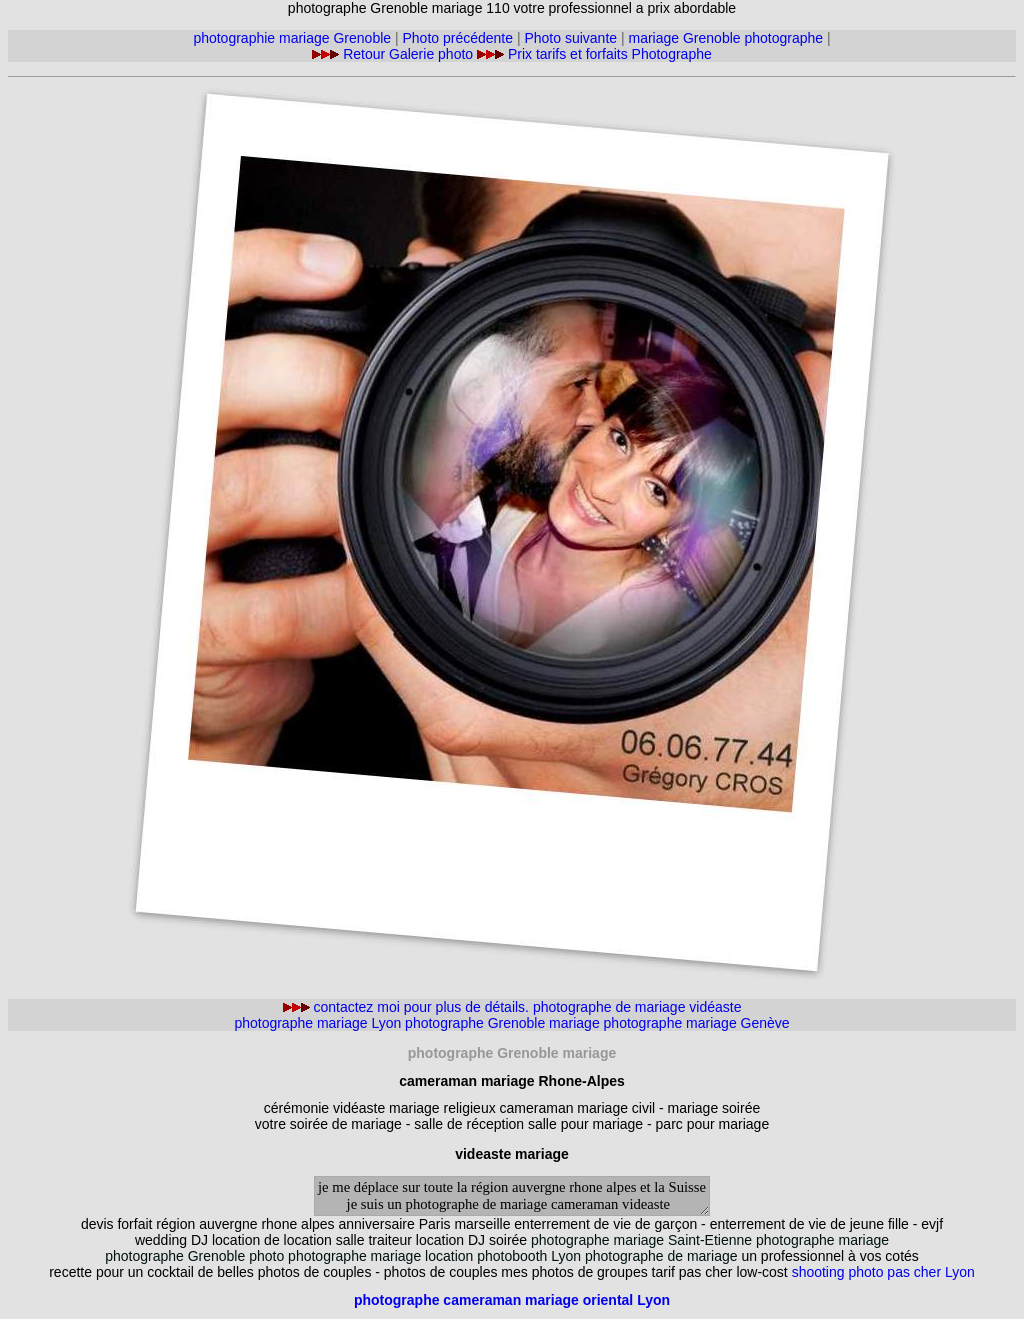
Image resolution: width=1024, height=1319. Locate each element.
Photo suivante (570, 38)
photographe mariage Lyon (317, 1023)
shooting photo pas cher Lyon (883, 1272)
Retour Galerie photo (410, 54)
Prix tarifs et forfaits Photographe (610, 54)
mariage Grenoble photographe (726, 38)
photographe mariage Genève (697, 1023)
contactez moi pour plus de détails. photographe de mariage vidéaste (512, 1007)
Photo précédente (458, 38)
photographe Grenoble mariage (504, 1023)
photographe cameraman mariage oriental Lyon (512, 1300)
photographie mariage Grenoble (292, 38)
